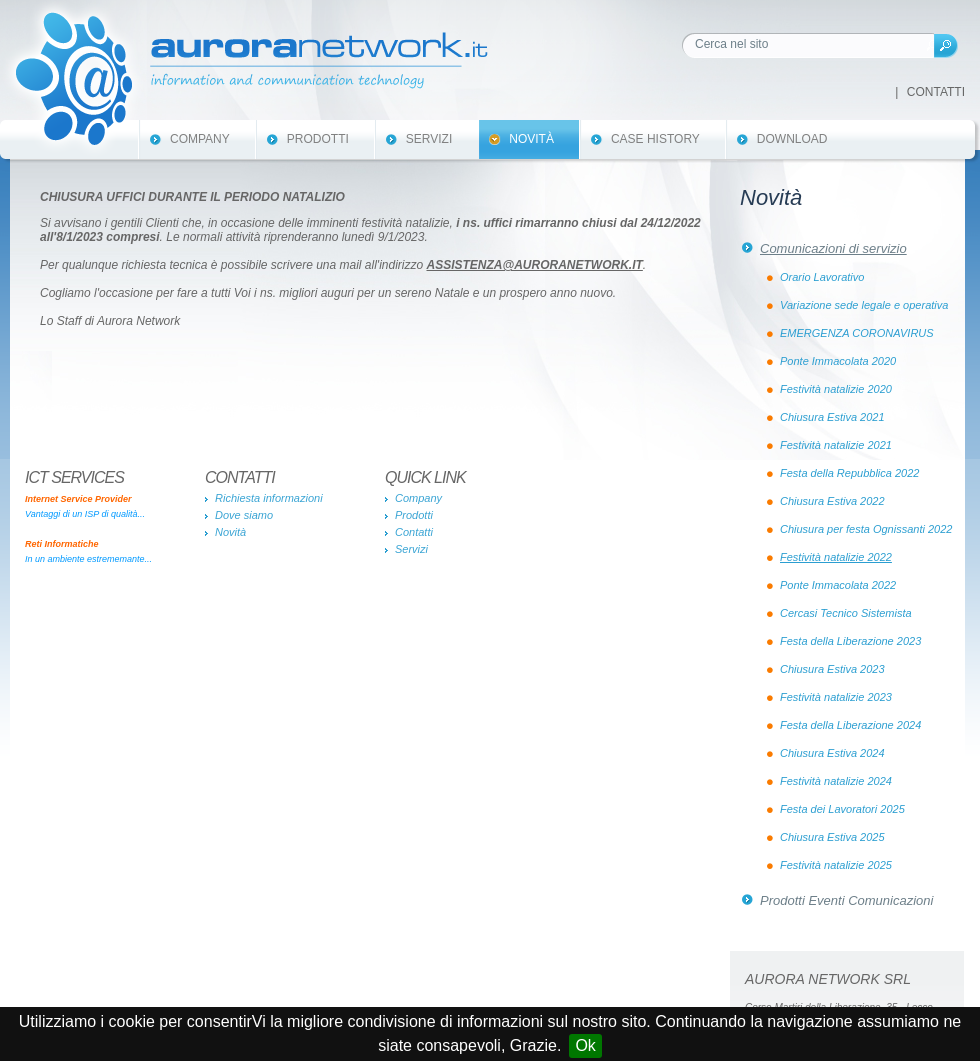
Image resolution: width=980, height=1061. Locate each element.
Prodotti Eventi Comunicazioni (846, 900)
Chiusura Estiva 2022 (832, 501)
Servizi (429, 139)
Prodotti (318, 139)
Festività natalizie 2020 (836, 389)
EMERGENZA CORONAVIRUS (857, 333)
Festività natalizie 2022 (836, 557)
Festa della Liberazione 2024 (850, 725)
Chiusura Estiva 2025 (832, 837)
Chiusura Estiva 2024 (832, 753)
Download (792, 139)
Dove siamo (244, 515)
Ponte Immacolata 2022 (838, 585)
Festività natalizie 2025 (836, 865)
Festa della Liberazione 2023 (850, 641)
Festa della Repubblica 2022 (849, 473)
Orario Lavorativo (822, 277)
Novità (531, 139)
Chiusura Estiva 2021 (832, 417)
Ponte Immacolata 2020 (838, 361)
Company (200, 139)
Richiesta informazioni (269, 498)
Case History (655, 139)
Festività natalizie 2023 (836, 697)
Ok (585, 1045)
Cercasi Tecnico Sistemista (846, 613)
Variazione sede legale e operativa (864, 305)
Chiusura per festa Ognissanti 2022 (866, 529)
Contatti (936, 92)
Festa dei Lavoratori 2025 (842, 809)
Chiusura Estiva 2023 (832, 669)
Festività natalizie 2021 (836, 445)
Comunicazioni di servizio (833, 248)
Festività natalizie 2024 (836, 781)
